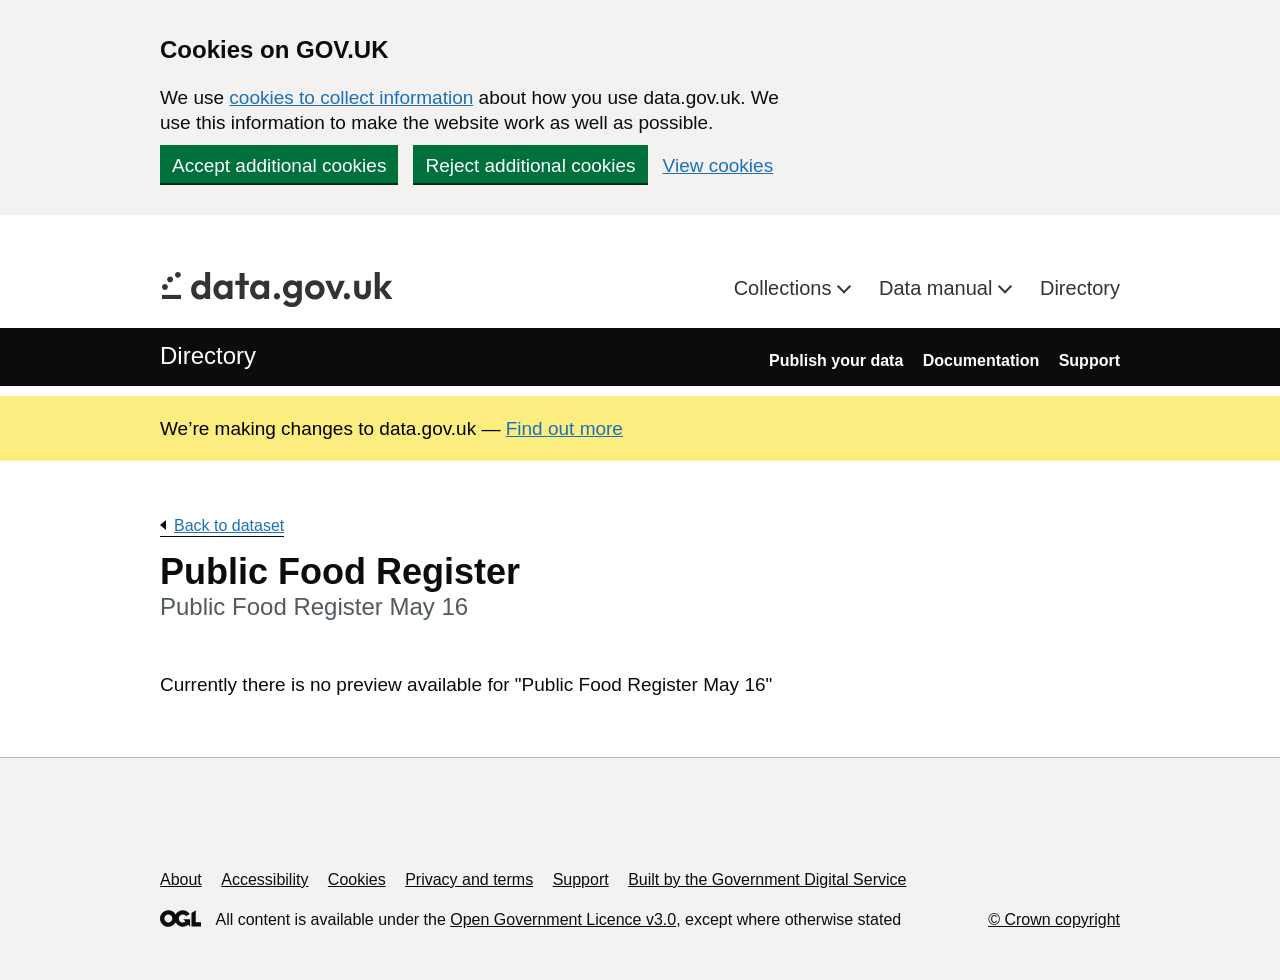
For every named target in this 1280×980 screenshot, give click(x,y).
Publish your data (836, 360)
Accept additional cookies (279, 165)
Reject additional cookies (530, 165)
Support (1089, 360)
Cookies (357, 879)
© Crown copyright (1054, 919)
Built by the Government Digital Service (767, 879)
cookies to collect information (351, 97)
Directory (1080, 288)
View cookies (718, 165)
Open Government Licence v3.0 (563, 919)
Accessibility (264, 879)
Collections (785, 288)
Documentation (981, 360)
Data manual (938, 288)
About (181, 879)
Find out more (564, 428)
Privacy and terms (469, 879)
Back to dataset (229, 525)
